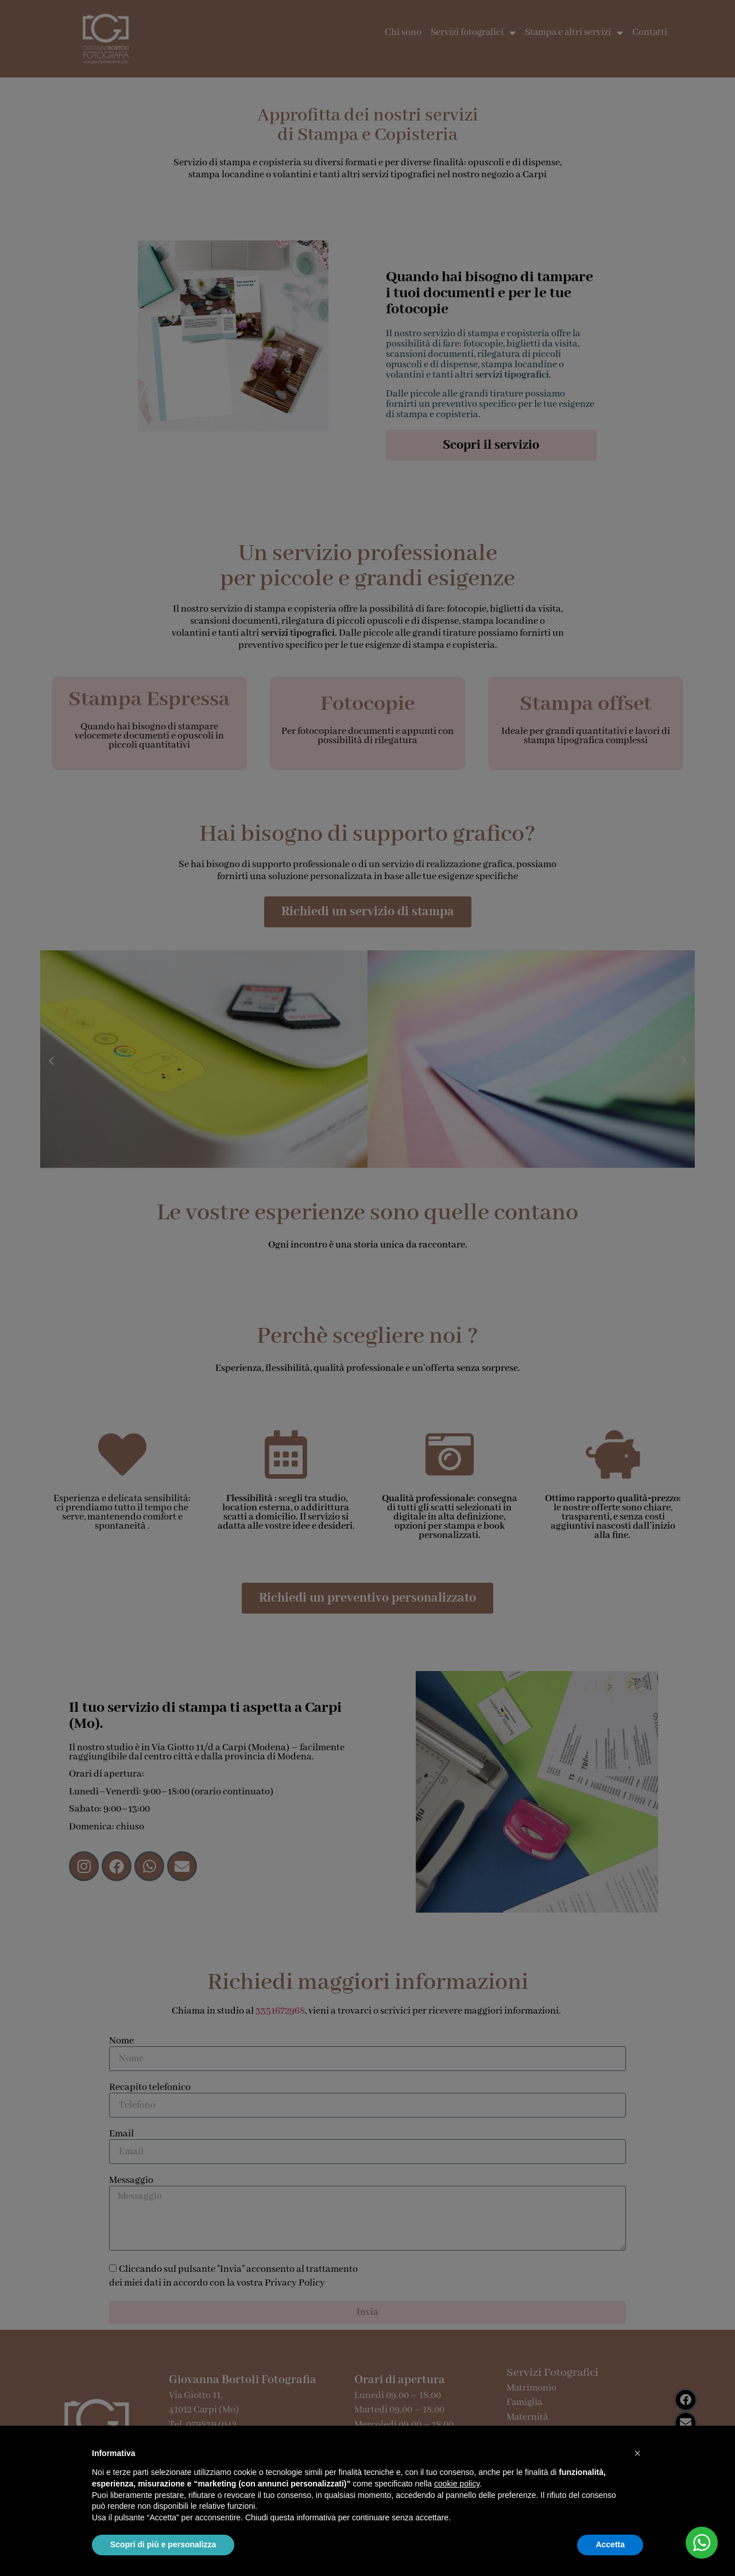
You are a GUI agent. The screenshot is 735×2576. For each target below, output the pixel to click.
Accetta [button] (610, 2544)
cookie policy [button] (456, 2483)
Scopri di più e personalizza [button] (163, 2544)
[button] (637, 2453)
